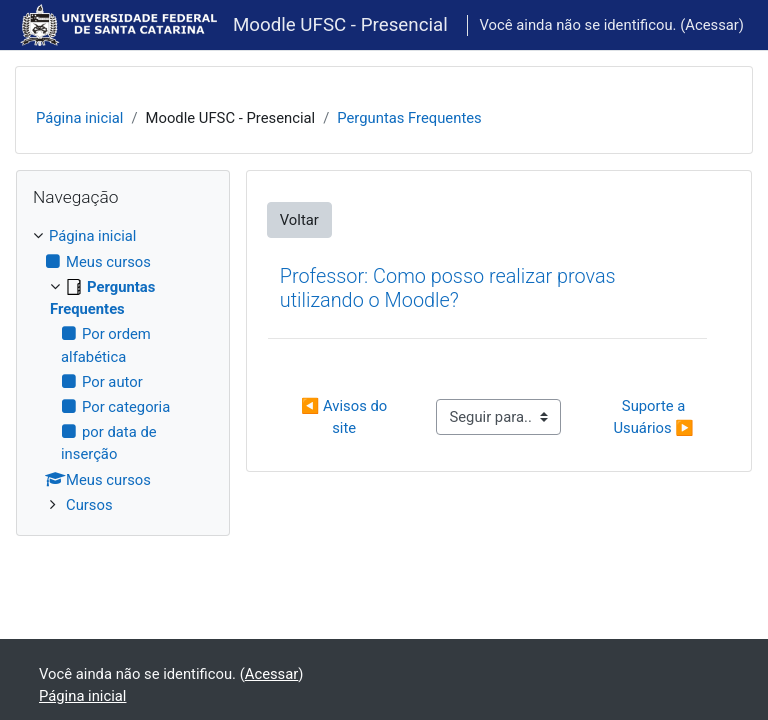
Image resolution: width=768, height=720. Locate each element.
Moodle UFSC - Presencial (340, 25)
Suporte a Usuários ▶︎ (653, 417)
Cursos (89, 505)
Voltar (299, 220)
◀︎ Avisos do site (346, 417)
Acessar (712, 25)
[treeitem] (123, 370)
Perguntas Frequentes (409, 118)
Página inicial (79, 118)
